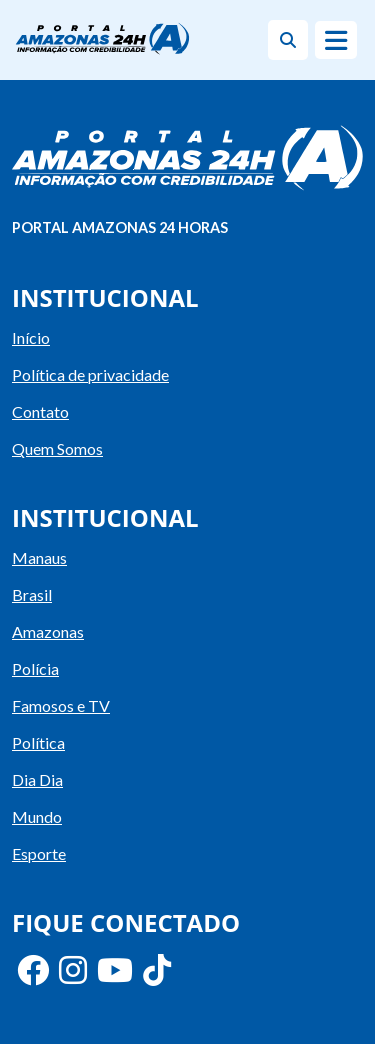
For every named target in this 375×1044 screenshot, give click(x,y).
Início (31, 337)
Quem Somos (57, 448)
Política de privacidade (90, 374)
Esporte (39, 853)
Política (38, 742)
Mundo (37, 816)
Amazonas (48, 631)
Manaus (39, 557)
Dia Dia (37, 779)
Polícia (35, 668)
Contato (40, 411)
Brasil (32, 594)
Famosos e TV (61, 705)
